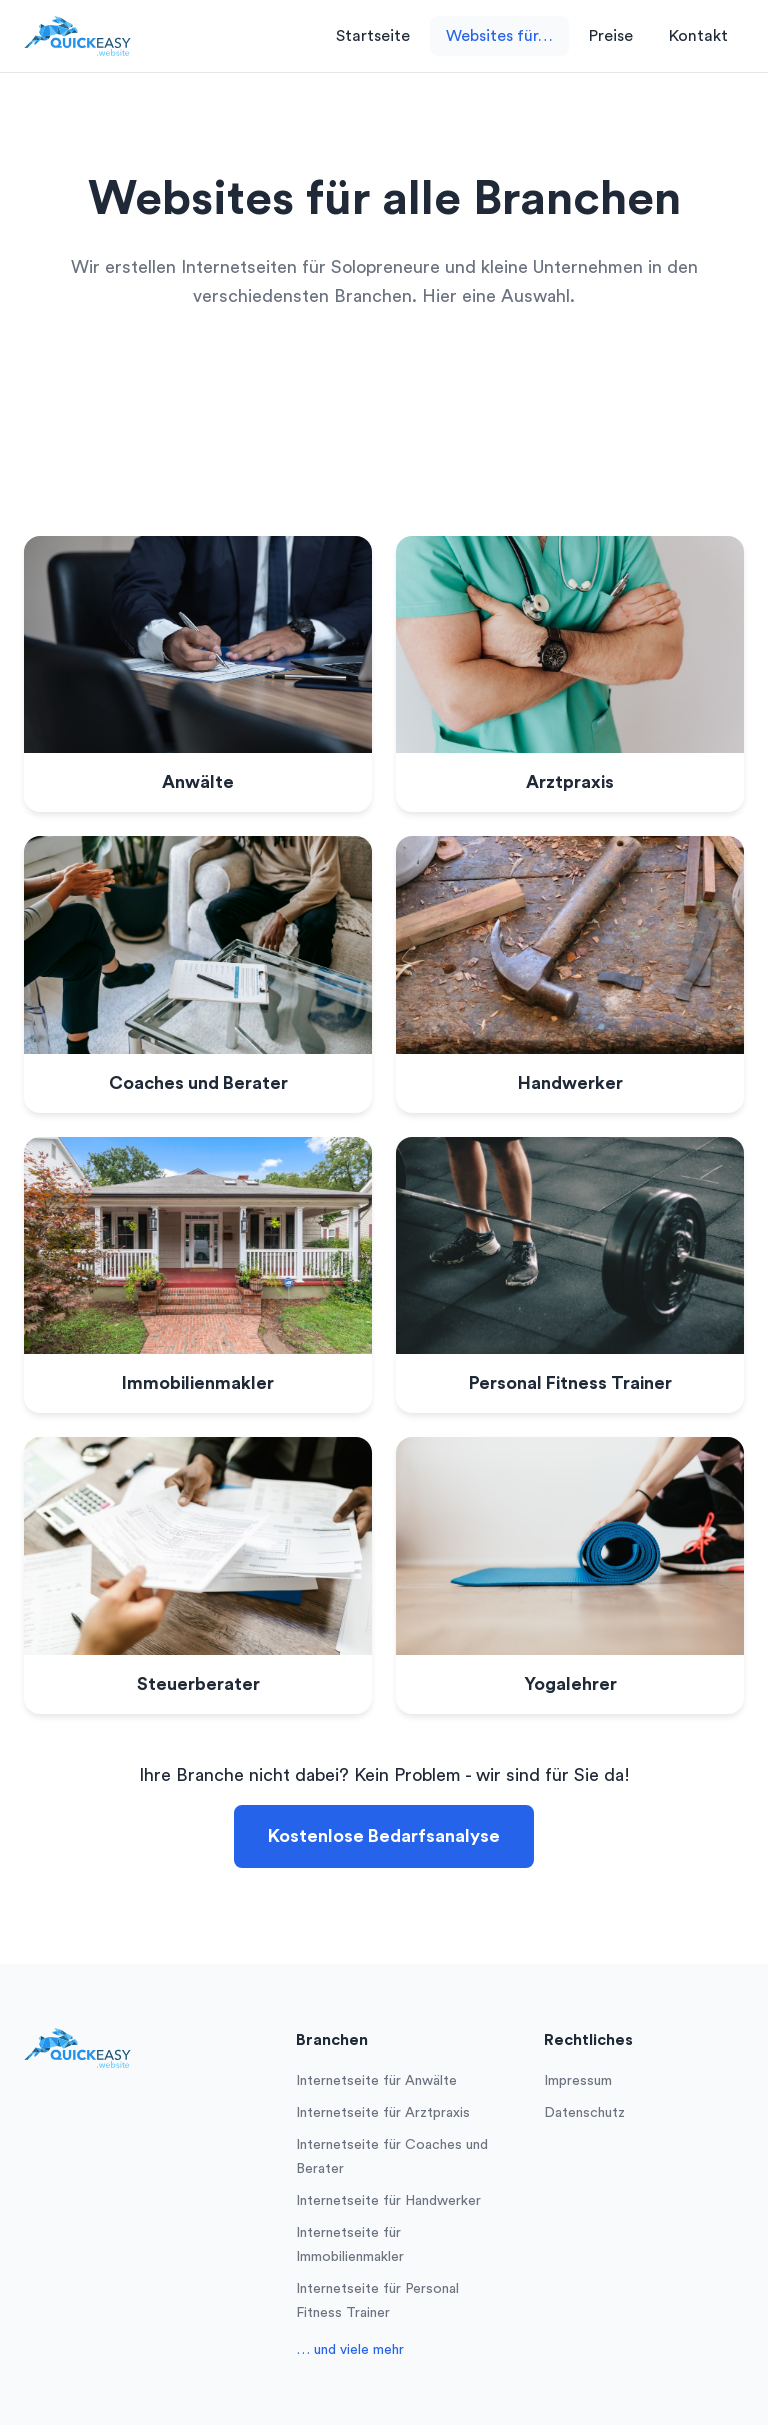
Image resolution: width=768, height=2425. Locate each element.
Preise (611, 36)
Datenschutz (584, 2113)
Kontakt (698, 36)
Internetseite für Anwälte (376, 2081)
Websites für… (499, 36)
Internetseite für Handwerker (388, 2201)
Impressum (578, 2081)
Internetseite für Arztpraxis (383, 2113)
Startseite (373, 36)
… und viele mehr (350, 2350)
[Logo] (77, 36)
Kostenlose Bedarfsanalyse (384, 1836)
